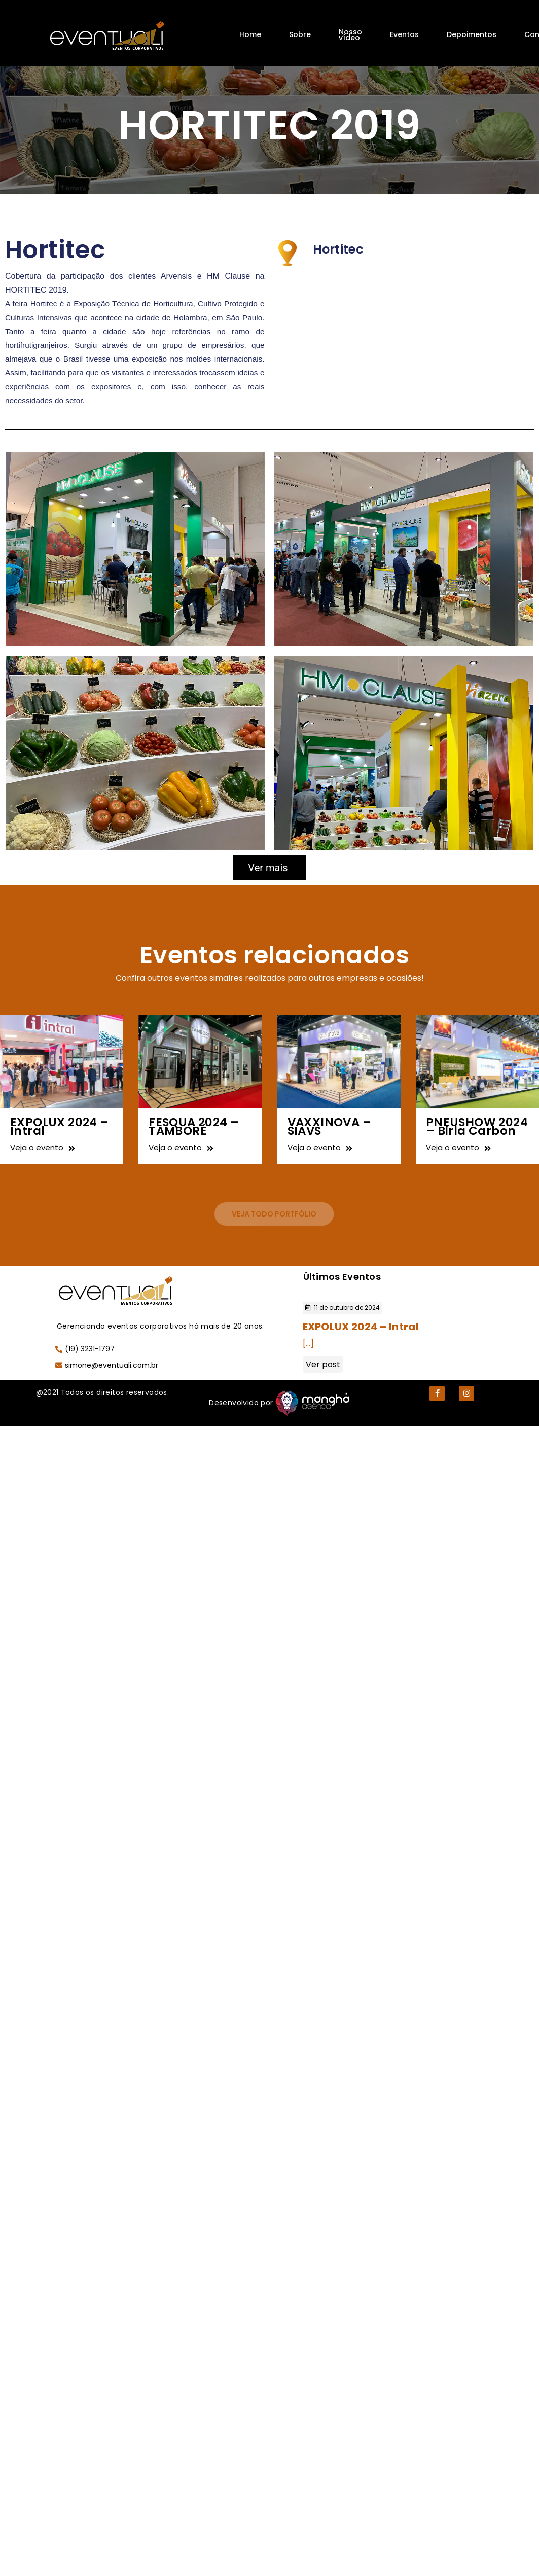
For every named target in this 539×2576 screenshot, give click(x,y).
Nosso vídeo (350, 35)
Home (250, 34)
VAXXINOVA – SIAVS (329, 1126)
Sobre (300, 34)
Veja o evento (42, 1147)
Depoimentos (471, 34)
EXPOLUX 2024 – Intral (59, 1126)
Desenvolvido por (241, 1403)
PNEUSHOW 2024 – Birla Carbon (477, 1126)
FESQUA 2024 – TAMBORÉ (194, 1126)
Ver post (323, 1364)
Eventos (404, 34)
